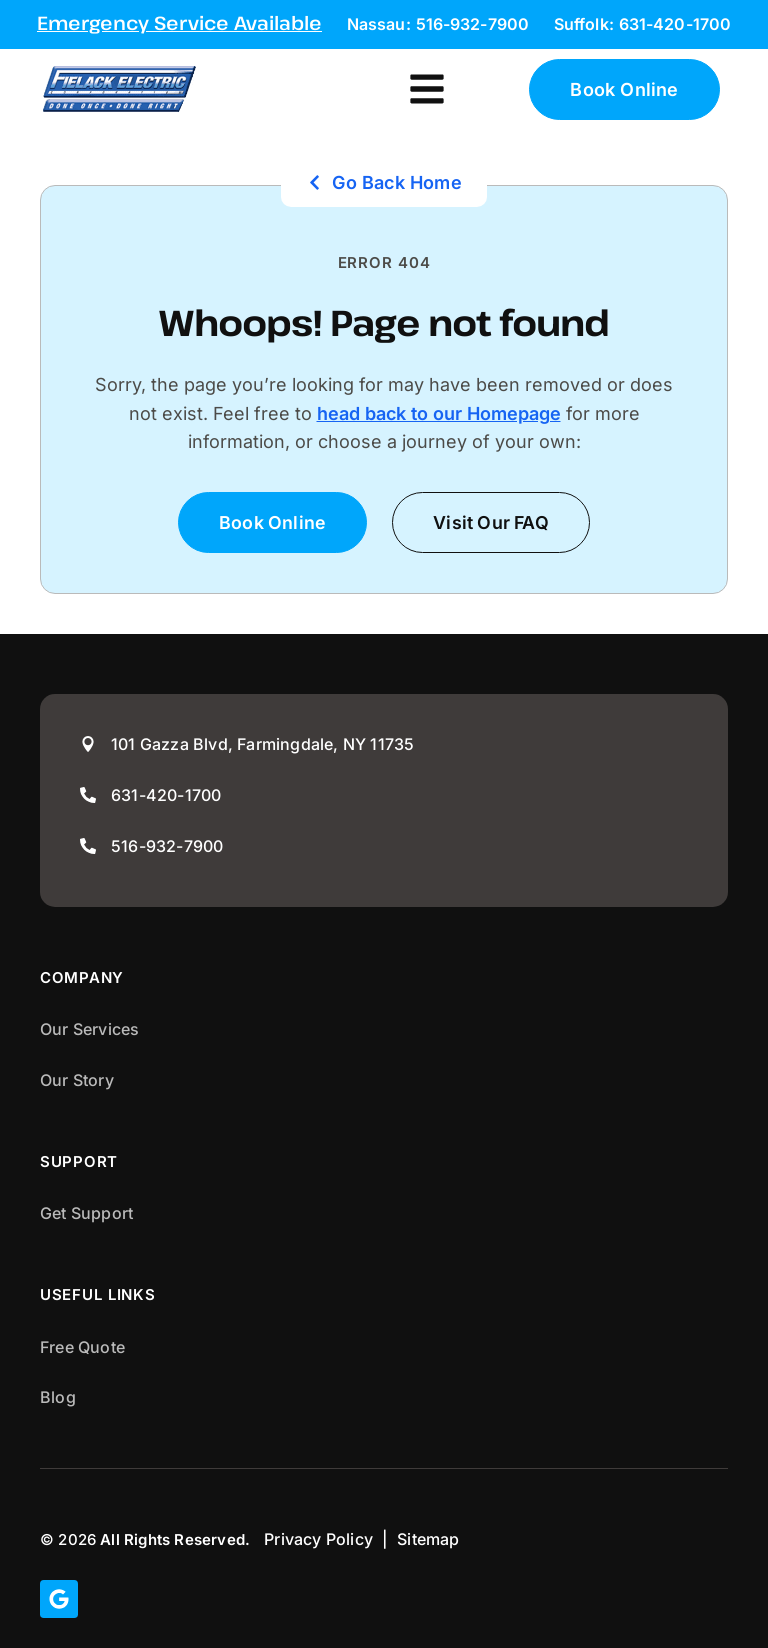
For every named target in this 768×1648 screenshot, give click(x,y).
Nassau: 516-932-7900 (438, 24)
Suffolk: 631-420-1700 (642, 24)
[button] (427, 89)
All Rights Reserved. (175, 1539)
